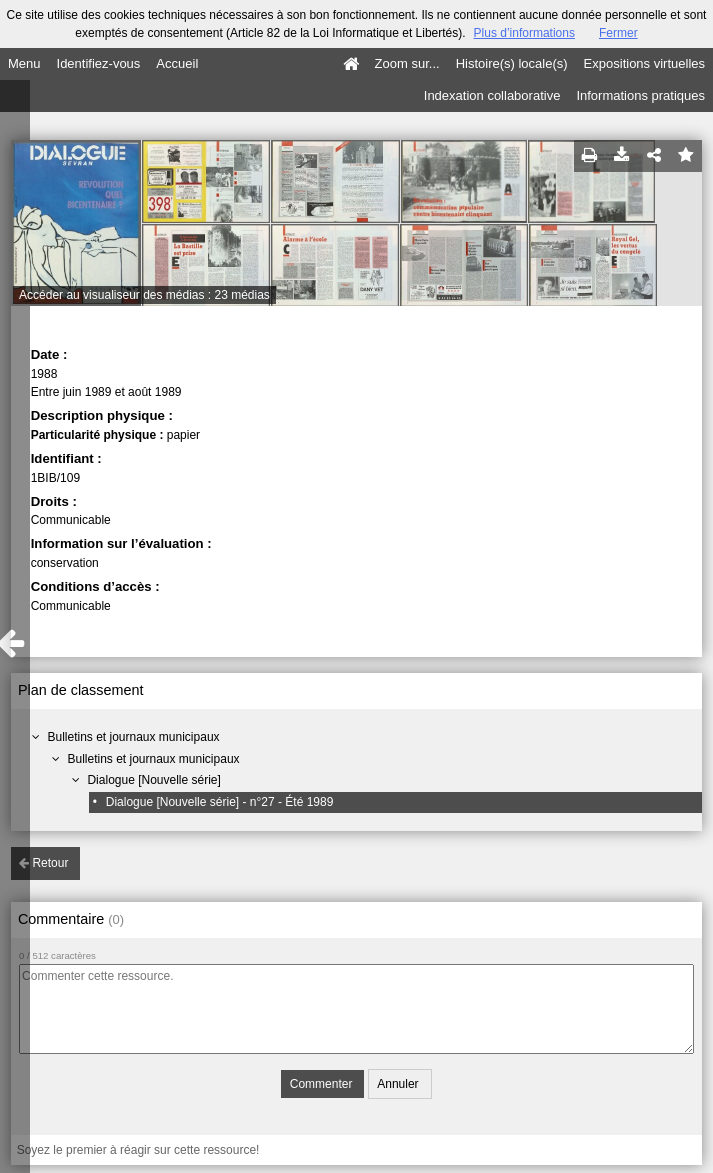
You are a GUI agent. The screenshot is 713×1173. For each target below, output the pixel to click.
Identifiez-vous (99, 63)
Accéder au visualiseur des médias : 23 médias (144, 295)
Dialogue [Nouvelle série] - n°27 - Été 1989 (220, 802)
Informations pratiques (640, 95)
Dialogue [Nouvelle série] (153, 780)
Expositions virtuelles (644, 63)
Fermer (618, 33)
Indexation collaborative (492, 95)
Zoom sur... (407, 63)
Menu (24, 63)
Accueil (177, 63)
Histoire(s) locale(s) (512, 63)
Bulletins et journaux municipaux (133, 737)
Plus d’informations (524, 33)
